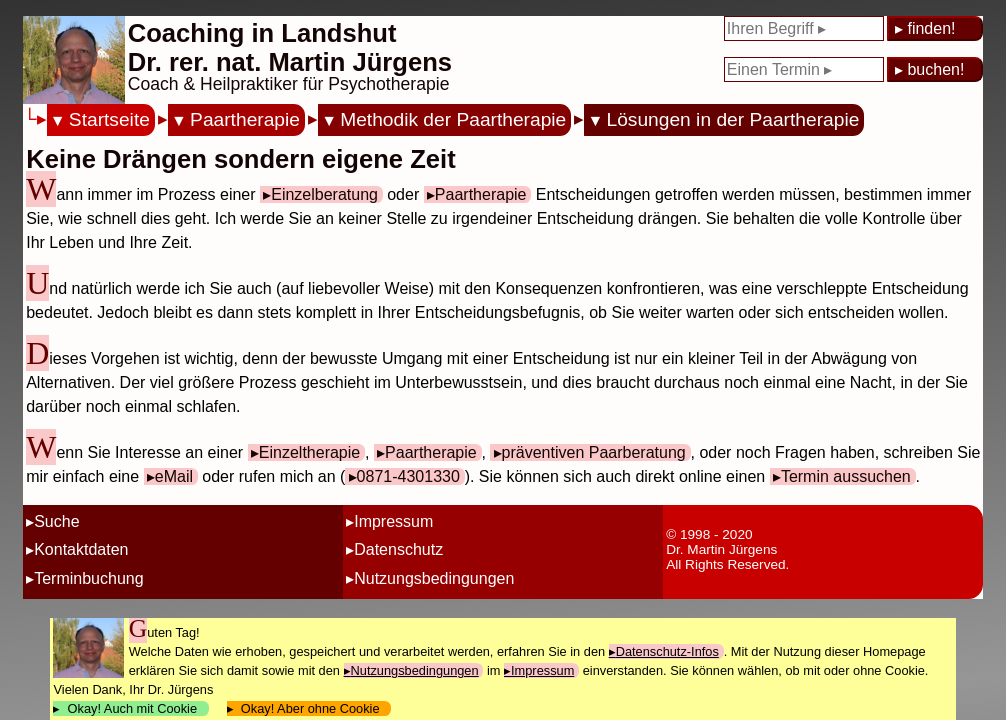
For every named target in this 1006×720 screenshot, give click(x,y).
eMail (174, 476)
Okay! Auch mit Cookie (132, 708)
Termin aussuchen (846, 476)
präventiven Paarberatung (594, 452)
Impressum (393, 521)
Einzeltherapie (309, 452)
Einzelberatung (324, 194)
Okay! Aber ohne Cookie (310, 708)
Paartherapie (245, 119)
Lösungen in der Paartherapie (733, 119)
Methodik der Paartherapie (453, 119)
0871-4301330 (408, 476)
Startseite (109, 119)
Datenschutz (398, 549)
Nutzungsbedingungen (434, 578)
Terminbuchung (88, 578)
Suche (56, 521)
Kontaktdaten (81, 549)
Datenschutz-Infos (667, 651)
